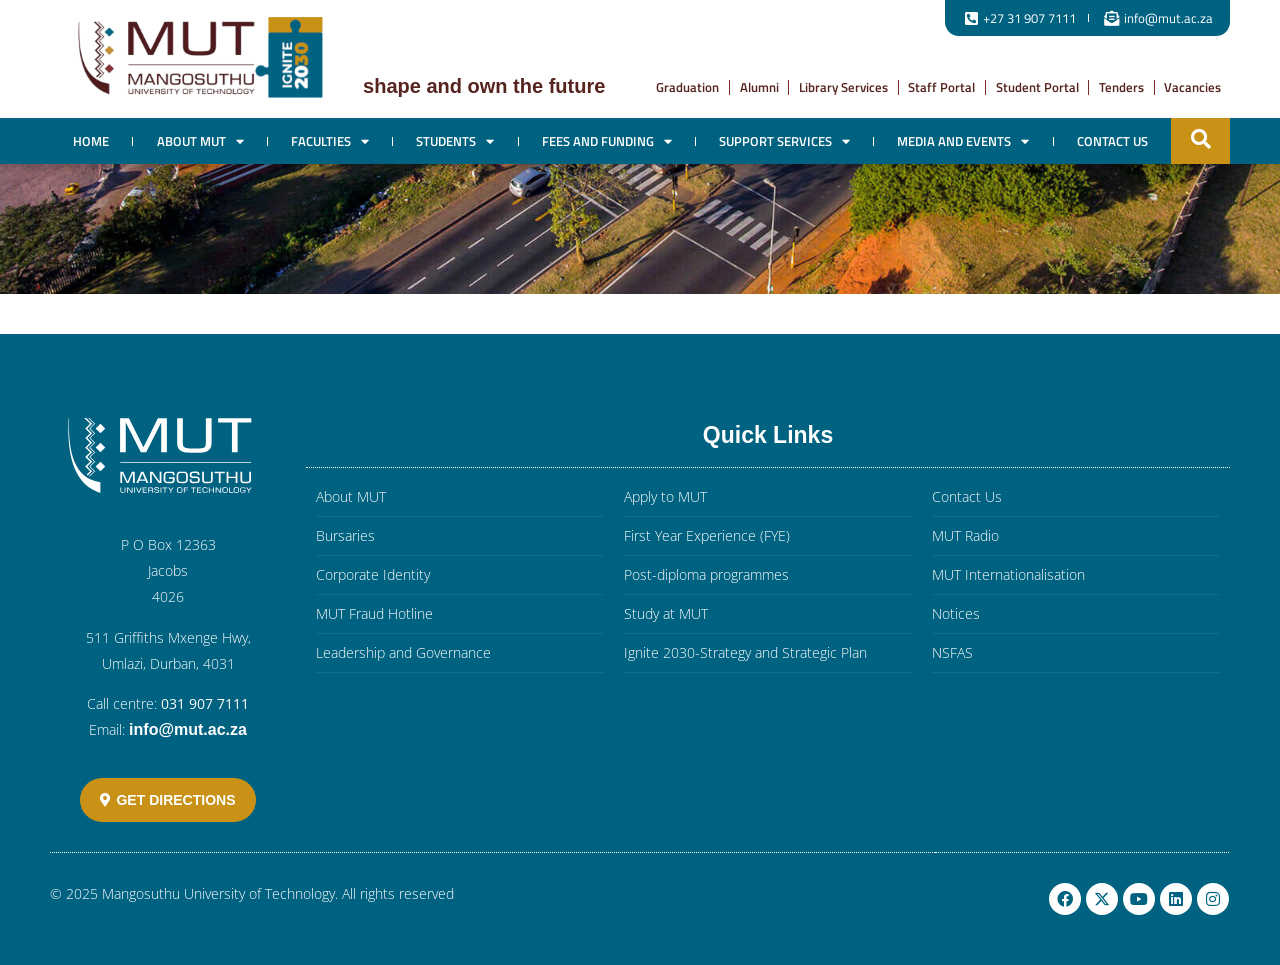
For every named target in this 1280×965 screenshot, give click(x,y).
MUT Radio (965, 535)
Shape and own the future (484, 86)
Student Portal (1037, 87)
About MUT (200, 141)
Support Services (784, 141)
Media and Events (963, 141)
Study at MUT (666, 613)
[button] (1201, 139)
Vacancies (1192, 87)
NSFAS (952, 652)
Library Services (843, 87)
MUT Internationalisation (1008, 574)
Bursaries (345, 535)
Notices (956, 613)
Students (455, 141)
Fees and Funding (607, 141)
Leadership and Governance (403, 652)
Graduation (687, 87)
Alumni (759, 87)
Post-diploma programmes (706, 574)
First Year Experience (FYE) (707, 535)
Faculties (330, 141)
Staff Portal (941, 87)
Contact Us (1112, 141)
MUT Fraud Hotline (374, 613)
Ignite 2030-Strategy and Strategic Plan (745, 652)
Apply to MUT (665, 496)
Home (91, 141)
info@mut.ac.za (188, 729)
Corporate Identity (373, 574)
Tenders (1121, 87)
